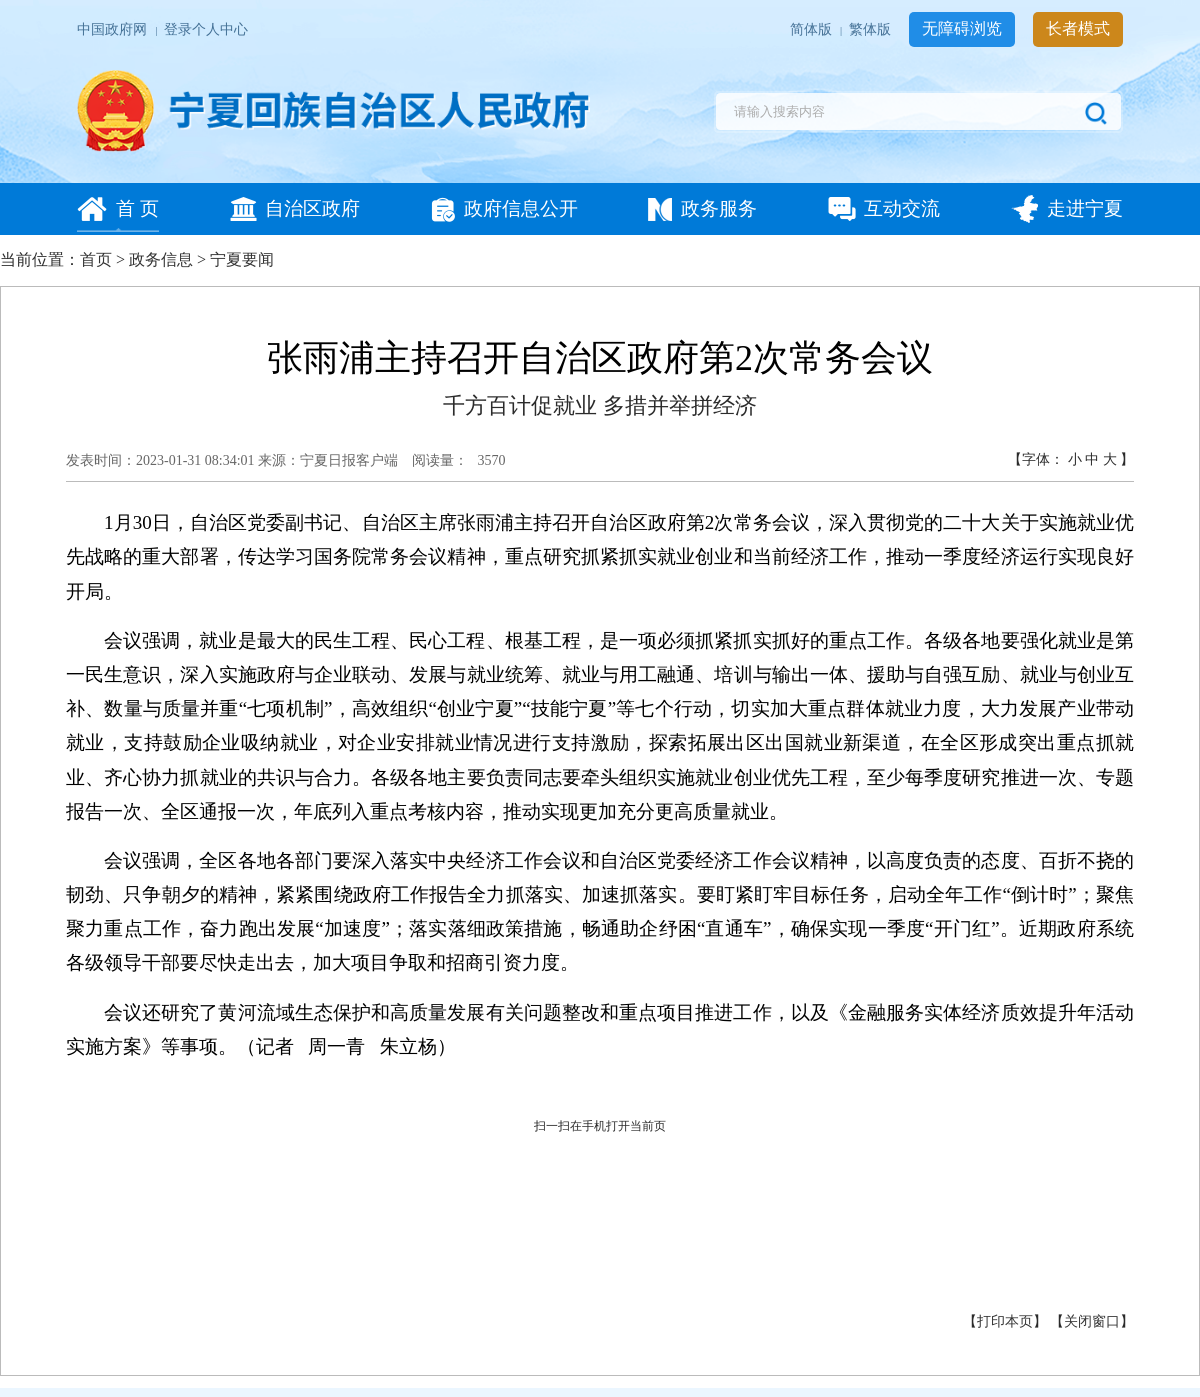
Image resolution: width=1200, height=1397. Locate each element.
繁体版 (871, 29)
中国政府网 (113, 29)
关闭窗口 (1092, 1321)
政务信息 (161, 259)
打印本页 (1005, 1321)
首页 (96, 259)
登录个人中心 (206, 29)
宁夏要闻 (242, 259)
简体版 (812, 29)
